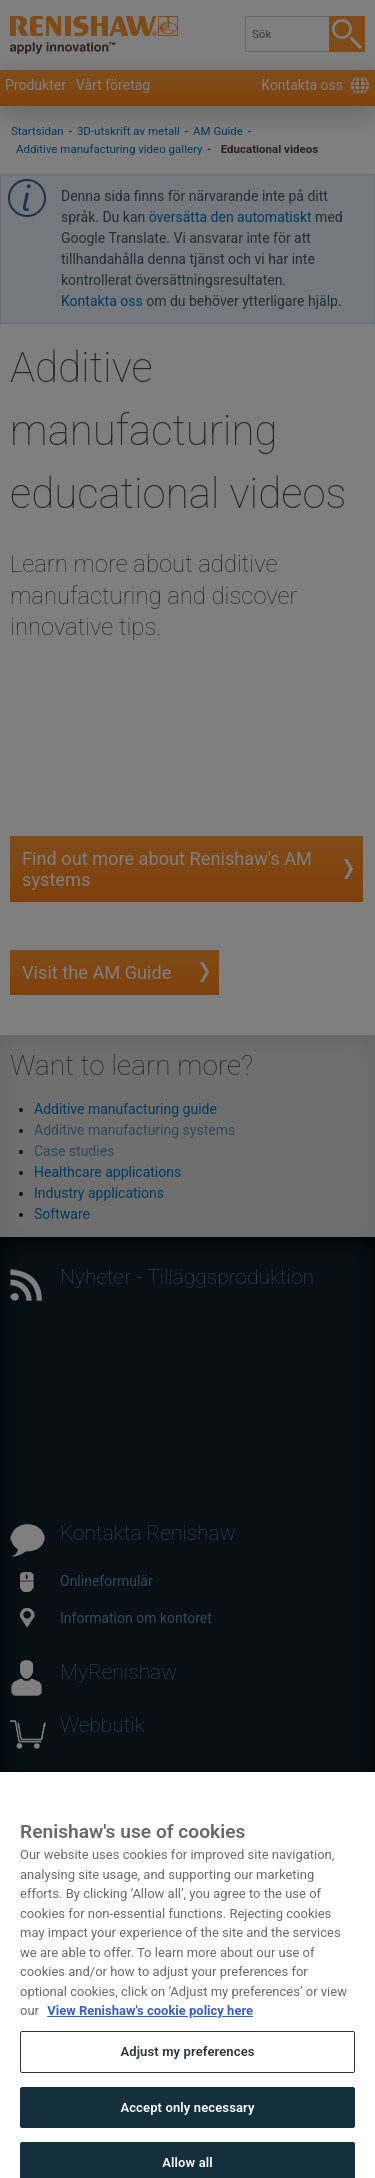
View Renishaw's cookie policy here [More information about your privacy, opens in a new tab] (150, 2022)
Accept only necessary (187, 2118)
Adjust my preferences (187, 2062)
